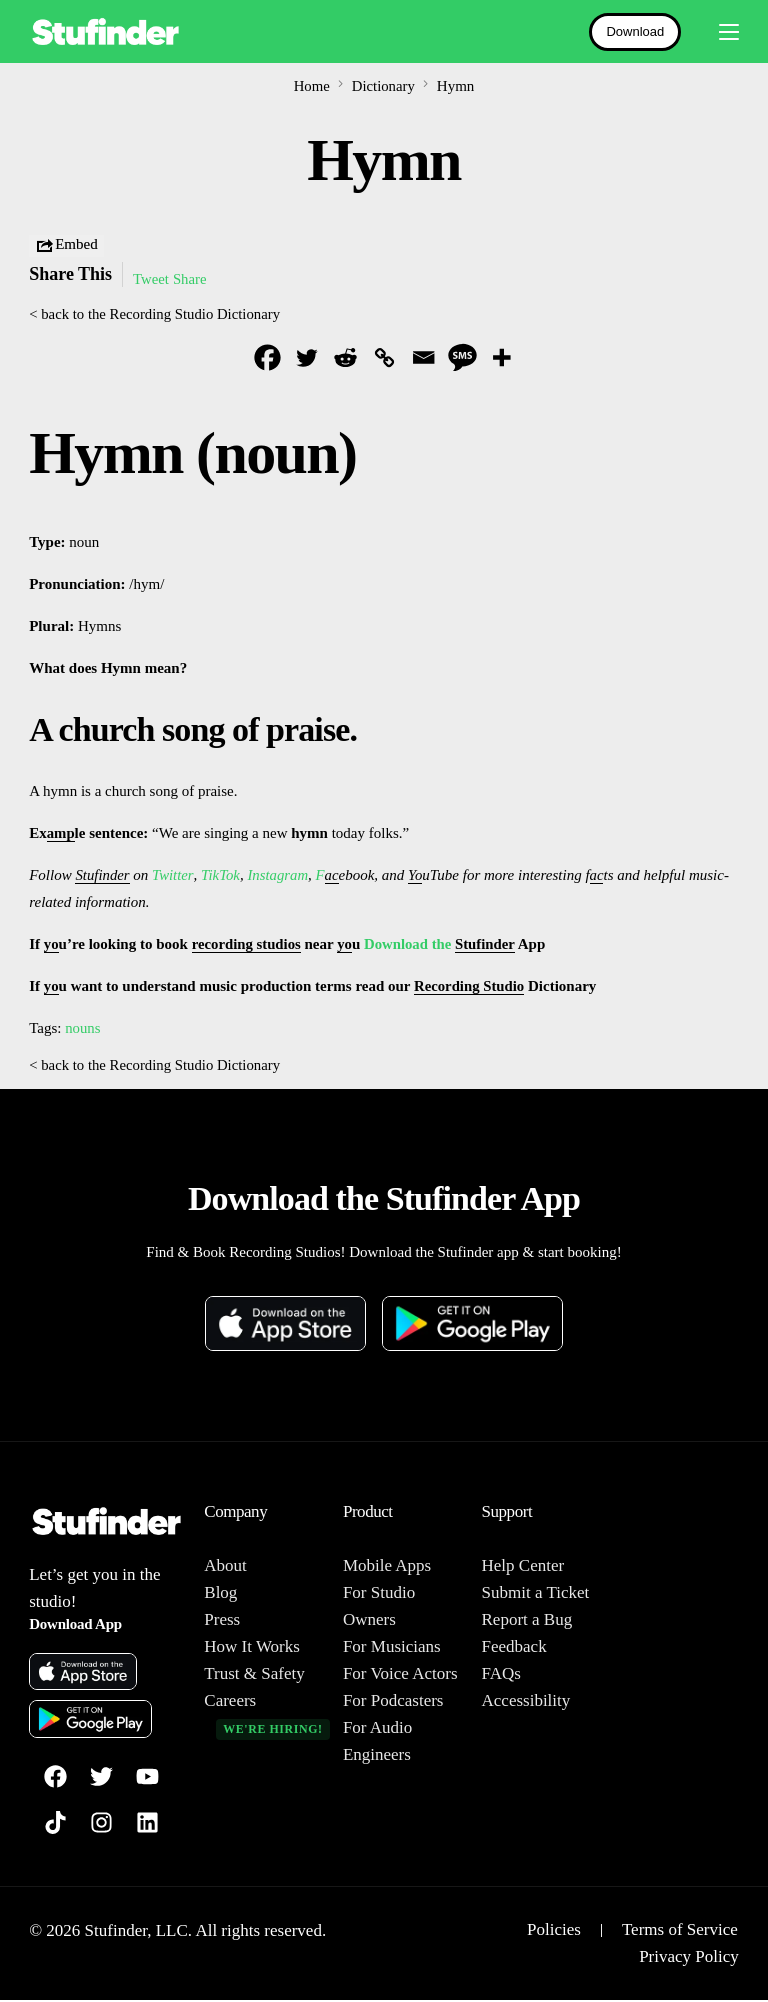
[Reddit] (345, 357)
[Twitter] (306, 357)
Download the (412, 945)
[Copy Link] (384, 357)
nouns (83, 1029)
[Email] (423, 357)
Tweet (151, 279)
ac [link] (333, 876)
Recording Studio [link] (470, 987)
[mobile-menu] (720, 32)
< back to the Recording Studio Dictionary (156, 314)
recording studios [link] (247, 945)
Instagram (279, 876)
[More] (501, 357)
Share (191, 279)
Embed (66, 246)
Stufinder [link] (102, 876)
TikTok (220, 876)
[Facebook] (267, 357)
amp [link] (61, 834)
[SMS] (462, 357)
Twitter (173, 876)
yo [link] (51, 945)
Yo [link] (417, 876)
